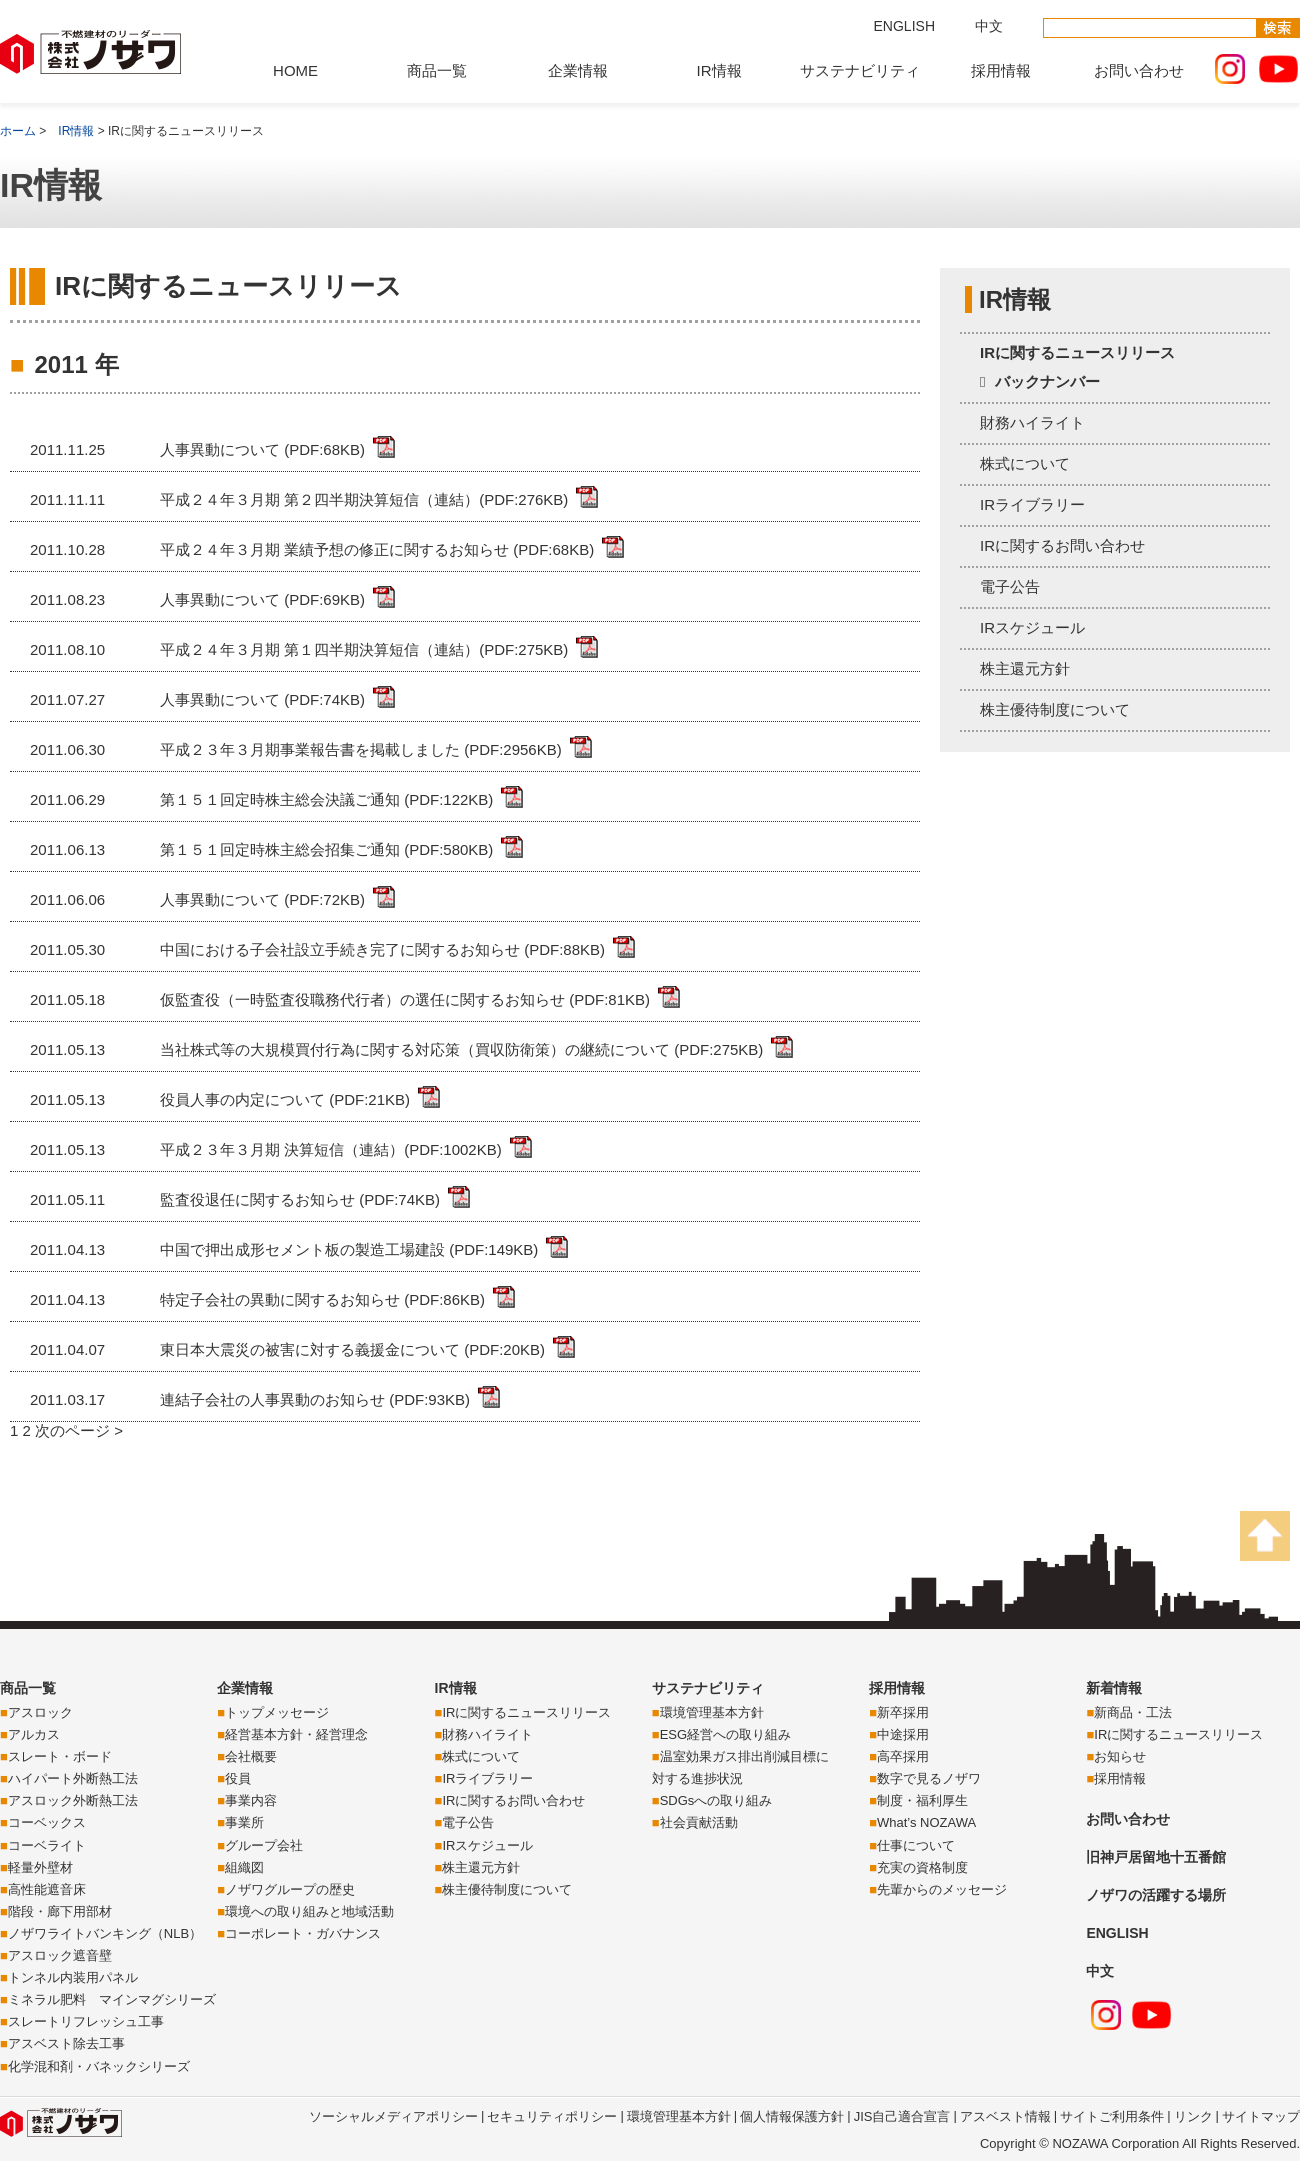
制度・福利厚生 (922, 1800)
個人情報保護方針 (792, 2116)
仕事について (916, 1845)
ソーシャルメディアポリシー (393, 2116)
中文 (989, 26)
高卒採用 (903, 1756)
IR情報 (719, 70)
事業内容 (251, 1800)
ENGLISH (904, 26)
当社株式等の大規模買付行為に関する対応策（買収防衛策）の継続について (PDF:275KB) (461, 1049)
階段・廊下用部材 (60, 1911)
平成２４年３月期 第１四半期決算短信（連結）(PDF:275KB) (364, 649)
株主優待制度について (1055, 709)
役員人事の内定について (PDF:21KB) (285, 1099)
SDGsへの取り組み (716, 1800)
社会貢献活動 (699, 1822)
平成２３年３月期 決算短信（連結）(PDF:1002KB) (331, 1149)
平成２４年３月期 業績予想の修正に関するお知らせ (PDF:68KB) (377, 549)
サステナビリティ (860, 70)
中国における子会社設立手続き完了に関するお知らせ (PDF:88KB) (382, 949)
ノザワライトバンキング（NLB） (105, 1933)
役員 (238, 1778)
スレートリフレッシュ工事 (86, 2021)
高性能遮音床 (47, 1889)
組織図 (244, 1867)
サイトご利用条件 (1112, 2116)
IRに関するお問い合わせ (1062, 545)
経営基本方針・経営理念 (296, 1734)
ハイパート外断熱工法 (73, 1778)
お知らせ (1120, 1756)
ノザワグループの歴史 (290, 1889)
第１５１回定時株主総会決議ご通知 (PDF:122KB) (326, 799)
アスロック (40, 1712)
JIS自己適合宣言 (902, 2116)
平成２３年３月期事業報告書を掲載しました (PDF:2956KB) (361, 749)
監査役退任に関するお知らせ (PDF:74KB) (300, 1199)
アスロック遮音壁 (60, 1955)
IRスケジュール (1032, 627)
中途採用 (903, 1734)
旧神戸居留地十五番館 (1156, 1857)
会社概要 (251, 1756)
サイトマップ (1261, 2116)
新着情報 (1114, 1688)
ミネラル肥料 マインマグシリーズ (112, 1999)
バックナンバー (1047, 381)
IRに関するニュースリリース (1077, 352)
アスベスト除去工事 (66, 2043)
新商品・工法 (1133, 1712)
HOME (295, 70)
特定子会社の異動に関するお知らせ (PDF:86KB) (322, 1299)
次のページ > (79, 1430)
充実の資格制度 (922, 1867)
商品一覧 (437, 70)
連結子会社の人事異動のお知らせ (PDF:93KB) (315, 1399)
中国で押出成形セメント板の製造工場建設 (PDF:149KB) (349, 1249)
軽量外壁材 (40, 1867)
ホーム (18, 131)
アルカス (34, 1734)
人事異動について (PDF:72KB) (262, 899)
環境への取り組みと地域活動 (309, 1911)
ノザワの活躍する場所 (1156, 1895)
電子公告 (1010, 586)
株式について (1025, 463)
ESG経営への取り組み (725, 1734)
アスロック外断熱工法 (73, 1800)
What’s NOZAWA (926, 1822)
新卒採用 (903, 1712)
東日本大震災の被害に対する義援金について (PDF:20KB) (352, 1349)
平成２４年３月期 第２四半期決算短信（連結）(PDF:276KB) (364, 499)
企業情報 (578, 70)
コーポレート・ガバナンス (303, 1933)
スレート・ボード (60, 1756)
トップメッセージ (277, 1712)
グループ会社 (264, 1845)
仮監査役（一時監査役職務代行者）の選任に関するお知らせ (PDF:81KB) (405, 999)
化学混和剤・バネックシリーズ (99, 2066)
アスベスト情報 (1005, 2116)
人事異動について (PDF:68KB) (262, 449)
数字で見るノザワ (929, 1778)
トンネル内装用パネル (73, 1977)
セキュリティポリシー (552, 2116)
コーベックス (47, 1822)
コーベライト (47, 1845)
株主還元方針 (1025, 668)
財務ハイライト (1032, 422)
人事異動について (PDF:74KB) (262, 699)
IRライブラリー (1032, 504)
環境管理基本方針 (712, 1712)
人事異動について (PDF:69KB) (262, 599)
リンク (1193, 2116)
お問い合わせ (1139, 70)
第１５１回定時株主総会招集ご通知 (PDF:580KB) (326, 849)
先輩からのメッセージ (942, 1889)
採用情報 (1001, 70)
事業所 (244, 1822)
